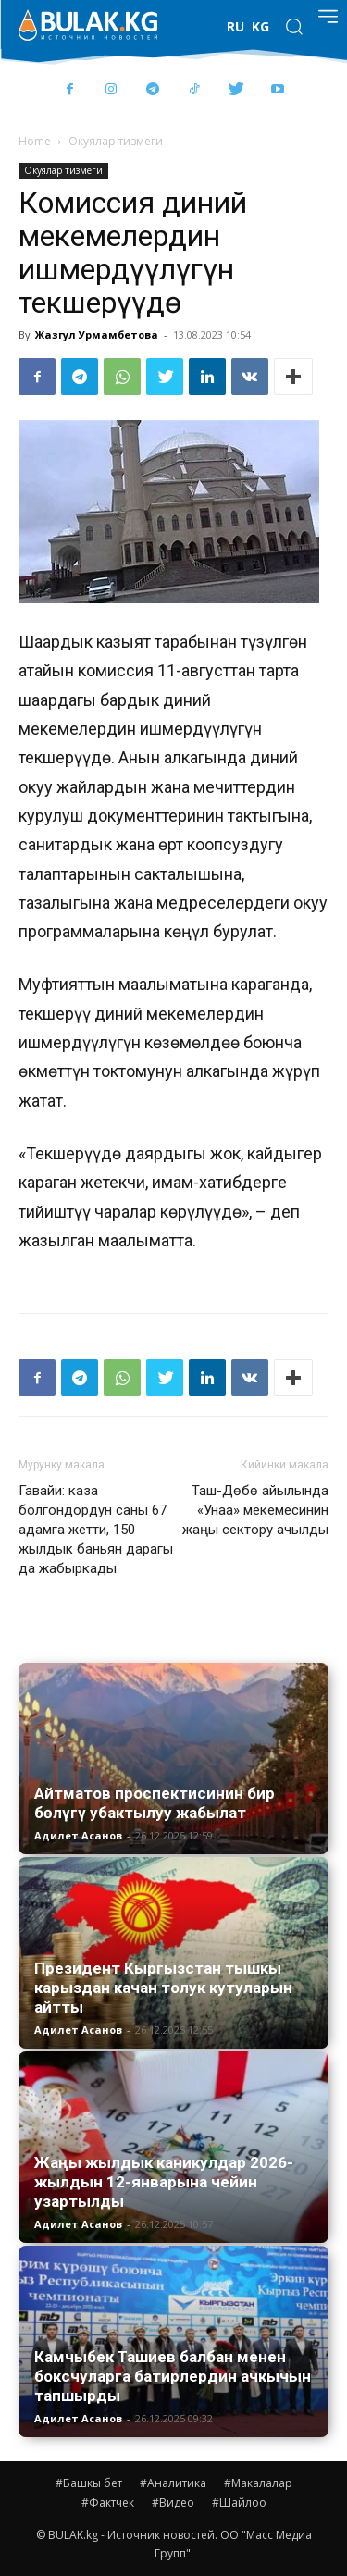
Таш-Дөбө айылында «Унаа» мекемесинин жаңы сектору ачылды (255, 1510)
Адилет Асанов (78, 1835)
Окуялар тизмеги (115, 141)
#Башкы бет (89, 2483)
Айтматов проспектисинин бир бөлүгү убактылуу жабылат (154, 1803)
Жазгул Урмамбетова (96, 334)
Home (35, 141)
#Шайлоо (239, 2502)
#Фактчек (107, 2502)
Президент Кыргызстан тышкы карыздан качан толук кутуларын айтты (163, 1987)
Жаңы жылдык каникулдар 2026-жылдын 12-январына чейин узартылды (163, 2182)
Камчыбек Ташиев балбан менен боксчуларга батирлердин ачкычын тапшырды (172, 2376)
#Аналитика (173, 2483)
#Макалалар (258, 2483)
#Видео (173, 2502)
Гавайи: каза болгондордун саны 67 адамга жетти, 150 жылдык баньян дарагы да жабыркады (96, 1529)
